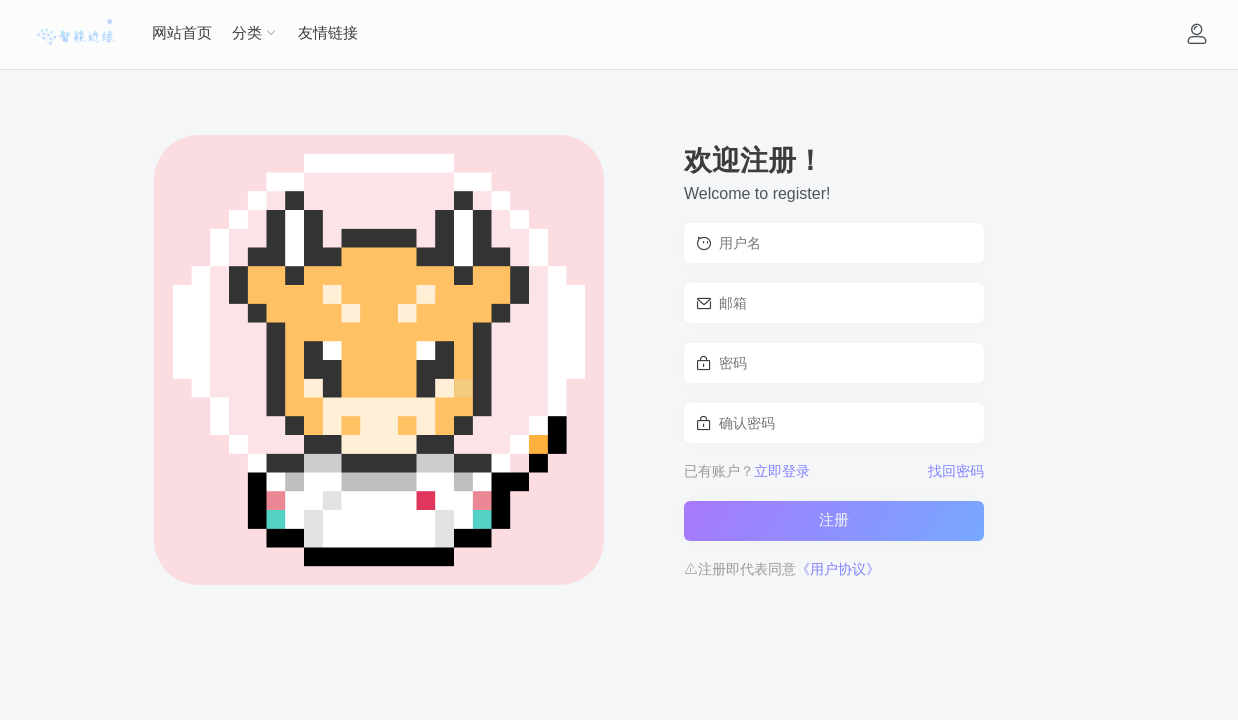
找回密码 (956, 471)
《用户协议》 (838, 569)
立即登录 (782, 471)
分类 (247, 32)
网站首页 (182, 32)
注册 (834, 519)
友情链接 (328, 32)
